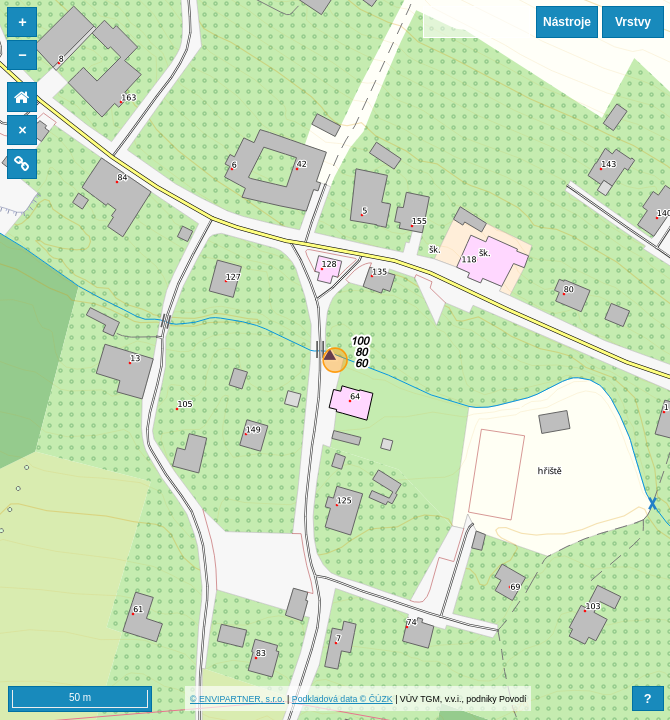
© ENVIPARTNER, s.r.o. (237, 699)
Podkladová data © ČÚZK (342, 699)
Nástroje (567, 22)
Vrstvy (633, 22)
